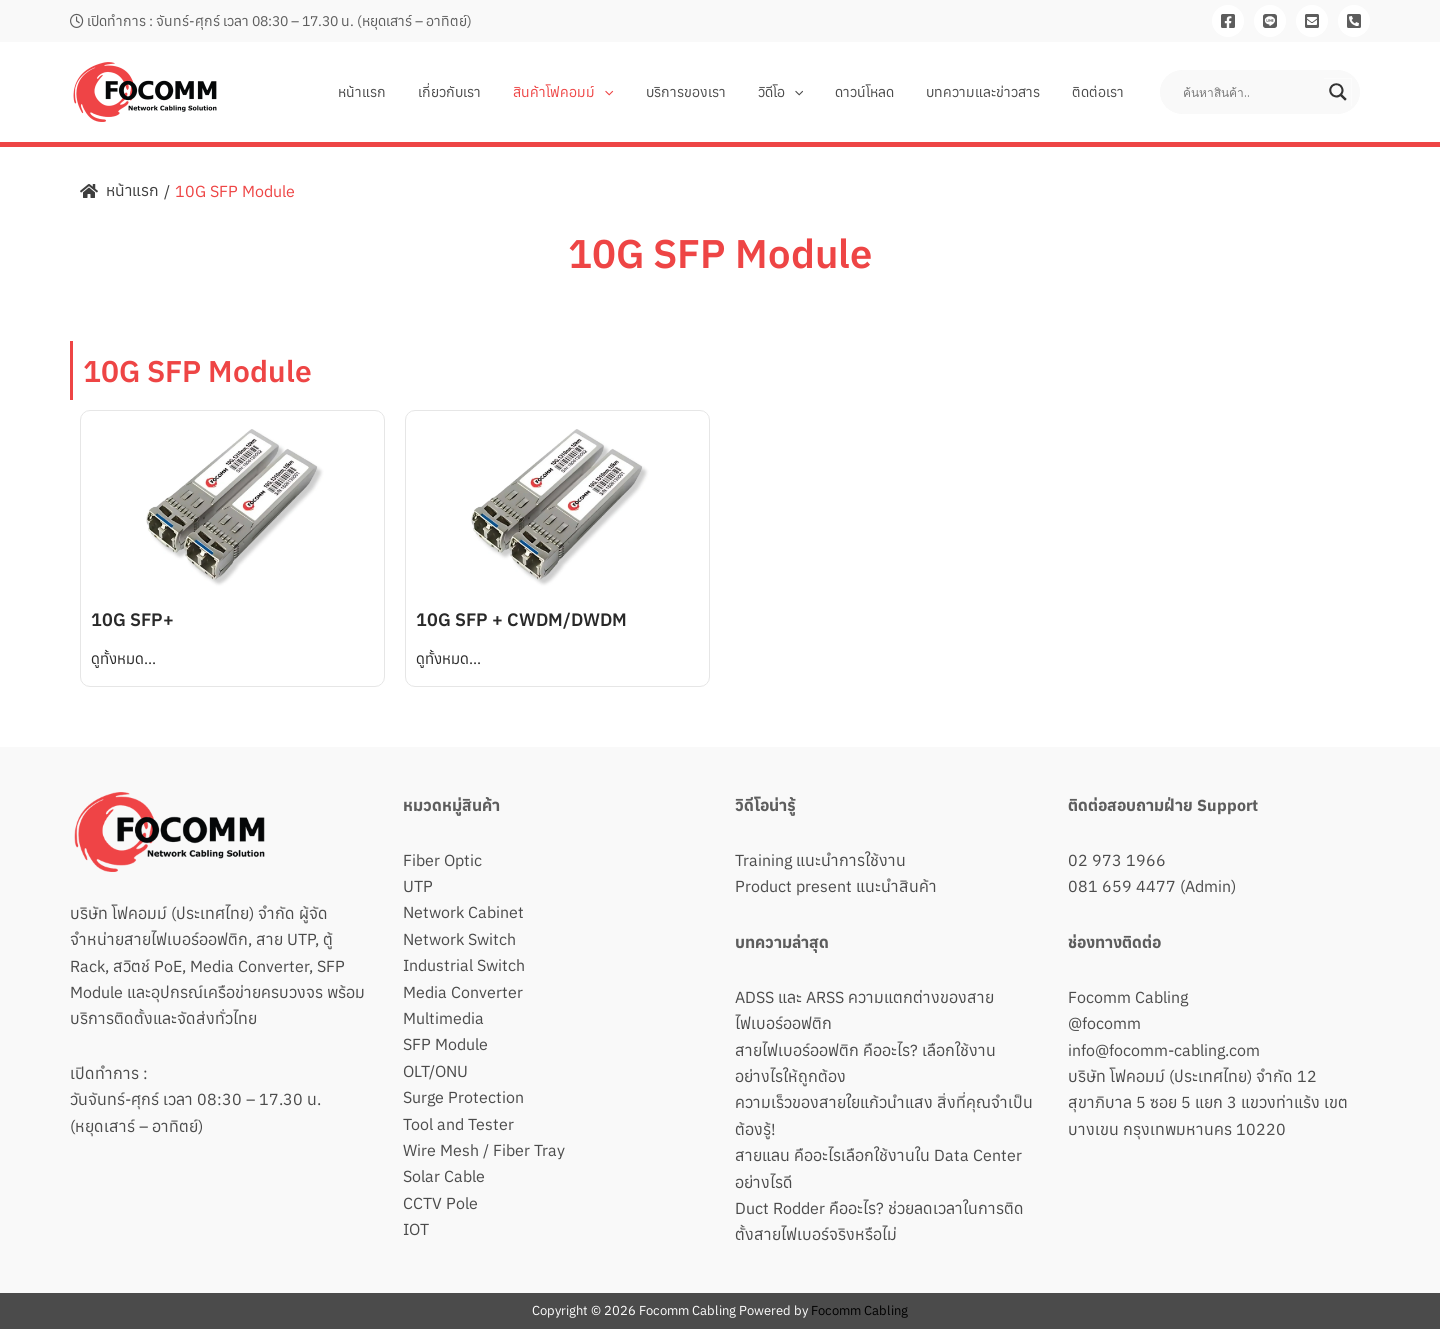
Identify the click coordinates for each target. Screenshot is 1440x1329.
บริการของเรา (704, 92)
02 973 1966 (1117, 860)
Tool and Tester (458, 1124)
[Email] (1312, 21)
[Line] (1270, 21)
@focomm (1104, 1023)
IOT (416, 1229)
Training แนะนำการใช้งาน (820, 860)
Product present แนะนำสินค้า (836, 886)
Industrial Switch (464, 965)
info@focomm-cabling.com (1164, 1050)
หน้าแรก (392, 92)
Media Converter (463, 992)
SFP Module (445, 1044)
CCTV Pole (440, 1203)
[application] (626, 92)
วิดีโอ (794, 92)
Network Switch (459, 939)
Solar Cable (444, 1176)
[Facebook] (1228, 21)
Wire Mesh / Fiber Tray (484, 1150)
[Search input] (1251, 92)
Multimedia (443, 1018)
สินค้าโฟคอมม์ (585, 92)
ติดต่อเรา (1100, 92)
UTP (418, 886)
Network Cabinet (463, 912)
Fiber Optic (442, 860)
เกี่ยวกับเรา (475, 92)
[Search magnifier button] (1338, 92)
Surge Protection (463, 1097)
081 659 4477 (1122, 886)
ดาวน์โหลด (874, 92)
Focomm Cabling (1128, 997)
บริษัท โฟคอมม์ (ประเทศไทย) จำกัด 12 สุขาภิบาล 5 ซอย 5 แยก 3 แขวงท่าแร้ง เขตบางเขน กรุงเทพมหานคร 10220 (1208, 1102)
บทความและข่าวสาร (989, 92)
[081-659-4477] (1354, 21)
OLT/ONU (435, 1071)
